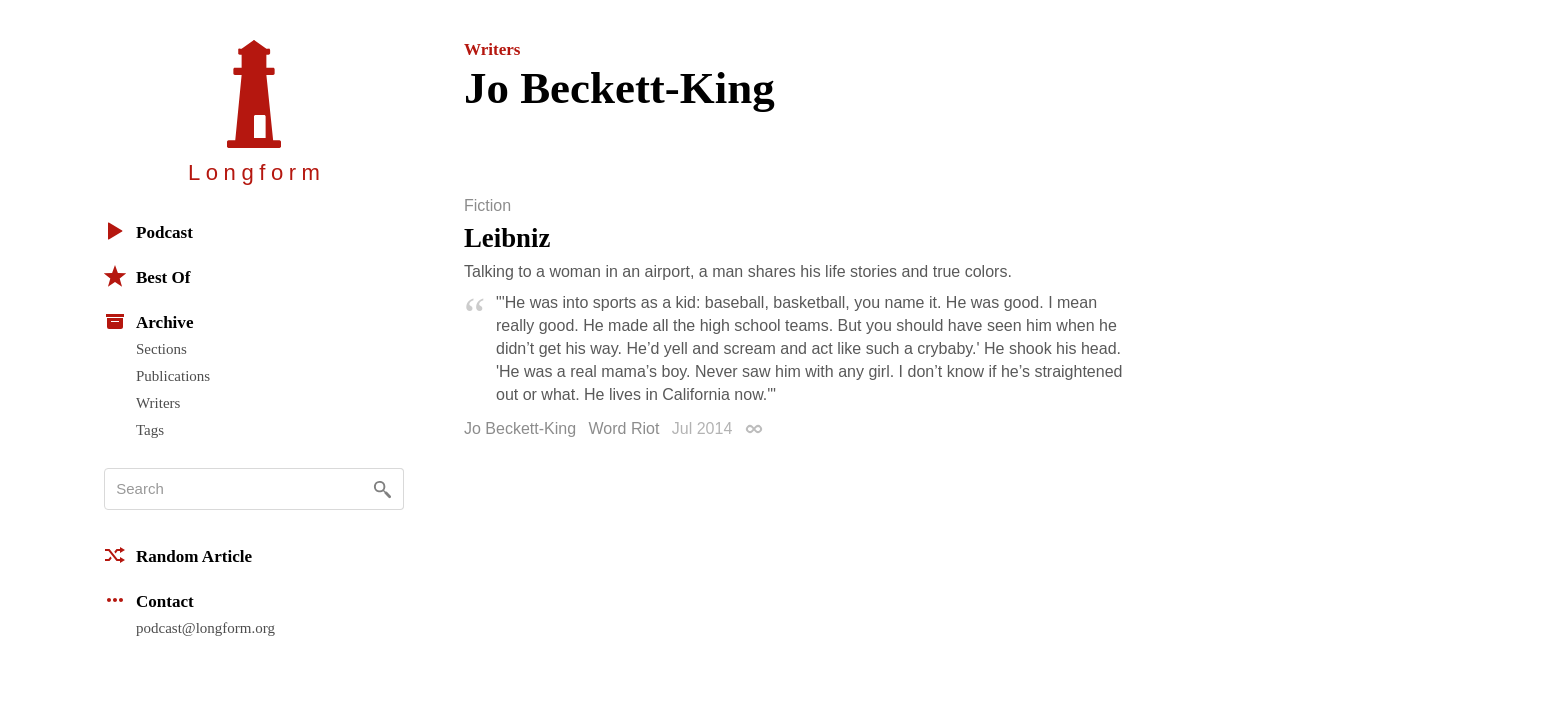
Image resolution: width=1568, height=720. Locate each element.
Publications (173, 376)
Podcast (148, 231)
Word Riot (624, 428)
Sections (161, 349)
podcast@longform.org (205, 628)
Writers (158, 403)
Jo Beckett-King (520, 428)
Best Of (147, 276)
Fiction (487, 206)
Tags (150, 430)
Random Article (178, 555)
